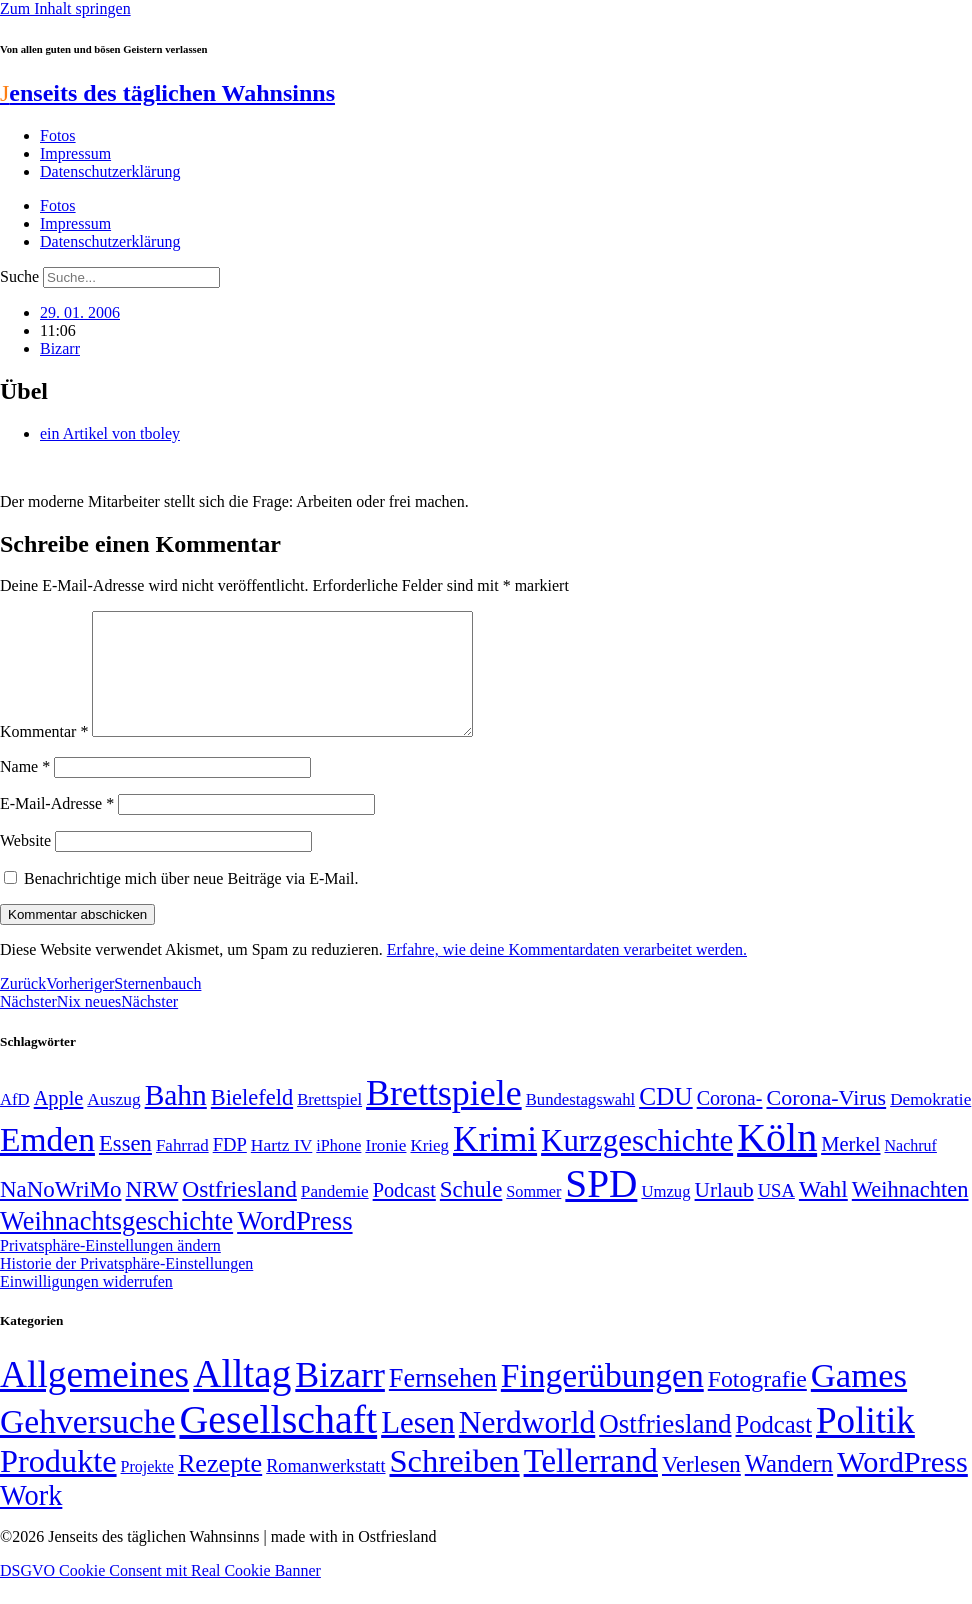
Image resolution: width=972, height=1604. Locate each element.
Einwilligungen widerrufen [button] (86, 1305)
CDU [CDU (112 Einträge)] (666, 1120)
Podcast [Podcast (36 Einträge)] (774, 1448)
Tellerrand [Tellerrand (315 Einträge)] (591, 1485)
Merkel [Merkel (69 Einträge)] (850, 1168)
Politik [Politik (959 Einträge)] (865, 1444)
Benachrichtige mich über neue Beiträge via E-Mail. (191, 902)
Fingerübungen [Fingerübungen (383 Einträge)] (602, 1399)
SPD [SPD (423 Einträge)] (601, 1207)
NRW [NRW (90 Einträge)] (151, 1213)
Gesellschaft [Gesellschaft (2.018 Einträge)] (278, 1443)
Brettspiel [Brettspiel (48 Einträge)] (329, 1123)
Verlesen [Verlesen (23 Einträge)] (701, 1488)
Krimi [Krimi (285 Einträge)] (495, 1163)
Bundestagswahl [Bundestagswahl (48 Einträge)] (580, 1123)
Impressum (75, 153)
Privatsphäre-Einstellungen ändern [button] (110, 1269)
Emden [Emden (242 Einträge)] (47, 1163)
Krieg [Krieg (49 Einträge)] (429, 1169)
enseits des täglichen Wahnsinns (167, 93)
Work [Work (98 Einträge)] (31, 1519)
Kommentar (44, 755)
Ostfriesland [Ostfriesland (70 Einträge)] (665, 1448)
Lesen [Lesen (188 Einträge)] (418, 1446)
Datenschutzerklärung (110, 171)
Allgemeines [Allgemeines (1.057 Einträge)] (94, 1398)
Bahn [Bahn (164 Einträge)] (176, 1119)
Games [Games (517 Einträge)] (859, 1399)
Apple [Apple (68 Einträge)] (59, 1122)
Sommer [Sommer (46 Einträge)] (533, 1216)
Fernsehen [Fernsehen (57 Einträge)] (443, 1402)
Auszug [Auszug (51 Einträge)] (113, 1123)
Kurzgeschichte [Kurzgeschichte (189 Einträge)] (637, 1164)
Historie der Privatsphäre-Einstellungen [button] (126, 1287)
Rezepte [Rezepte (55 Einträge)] (220, 1487)
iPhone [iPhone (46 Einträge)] (338, 1170)
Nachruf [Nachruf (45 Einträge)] (910, 1169)
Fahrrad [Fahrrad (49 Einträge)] (182, 1169)
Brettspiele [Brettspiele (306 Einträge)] (444, 1117)
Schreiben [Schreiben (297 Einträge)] (454, 1485)
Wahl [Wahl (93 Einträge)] (823, 1213)
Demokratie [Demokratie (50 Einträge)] (930, 1123)
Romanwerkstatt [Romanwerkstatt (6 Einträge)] (325, 1490)
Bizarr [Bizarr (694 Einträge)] (340, 1399)
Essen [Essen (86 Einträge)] (125, 1167)
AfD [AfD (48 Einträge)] (15, 1123)
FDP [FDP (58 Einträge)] (230, 1168)
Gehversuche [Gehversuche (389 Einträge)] (87, 1445)
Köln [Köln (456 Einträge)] (777, 1161)
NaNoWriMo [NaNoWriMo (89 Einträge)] (60, 1213)
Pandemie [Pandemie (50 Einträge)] (335, 1215)
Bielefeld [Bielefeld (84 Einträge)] (252, 1121)
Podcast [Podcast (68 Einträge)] (404, 1214)
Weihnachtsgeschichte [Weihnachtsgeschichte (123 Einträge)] (116, 1245)
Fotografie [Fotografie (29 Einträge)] (757, 1403)
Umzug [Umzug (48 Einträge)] (665, 1215)
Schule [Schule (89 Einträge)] (471, 1213)
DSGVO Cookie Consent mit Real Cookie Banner (160, 1594)
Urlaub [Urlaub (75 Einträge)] (724, 1214)
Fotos (58, 135)
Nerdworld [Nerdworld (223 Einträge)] (527, 1446)
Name (25, 790)
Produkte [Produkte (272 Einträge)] (58, 1485)
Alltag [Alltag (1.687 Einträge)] (242, 1397)
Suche (19, 276)
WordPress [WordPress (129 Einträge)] (294, 1245)
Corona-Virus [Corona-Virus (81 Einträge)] (826, 1121)
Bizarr (60, 348)
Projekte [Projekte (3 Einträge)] (147, 1490)
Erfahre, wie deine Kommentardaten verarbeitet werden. (567, 973)
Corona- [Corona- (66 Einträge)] (730, 1122)
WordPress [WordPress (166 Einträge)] (902, 1486)
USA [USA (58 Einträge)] (776, 1214)
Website (25, 864)
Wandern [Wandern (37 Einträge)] (789, 1487)
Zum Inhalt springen (65, 8)
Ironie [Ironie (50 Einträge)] (385, 1169)
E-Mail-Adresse (57, 827)
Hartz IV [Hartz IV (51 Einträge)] (281, 1169)
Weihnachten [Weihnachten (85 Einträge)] (910, 1213)
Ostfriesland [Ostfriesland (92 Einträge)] (239, 1213)
